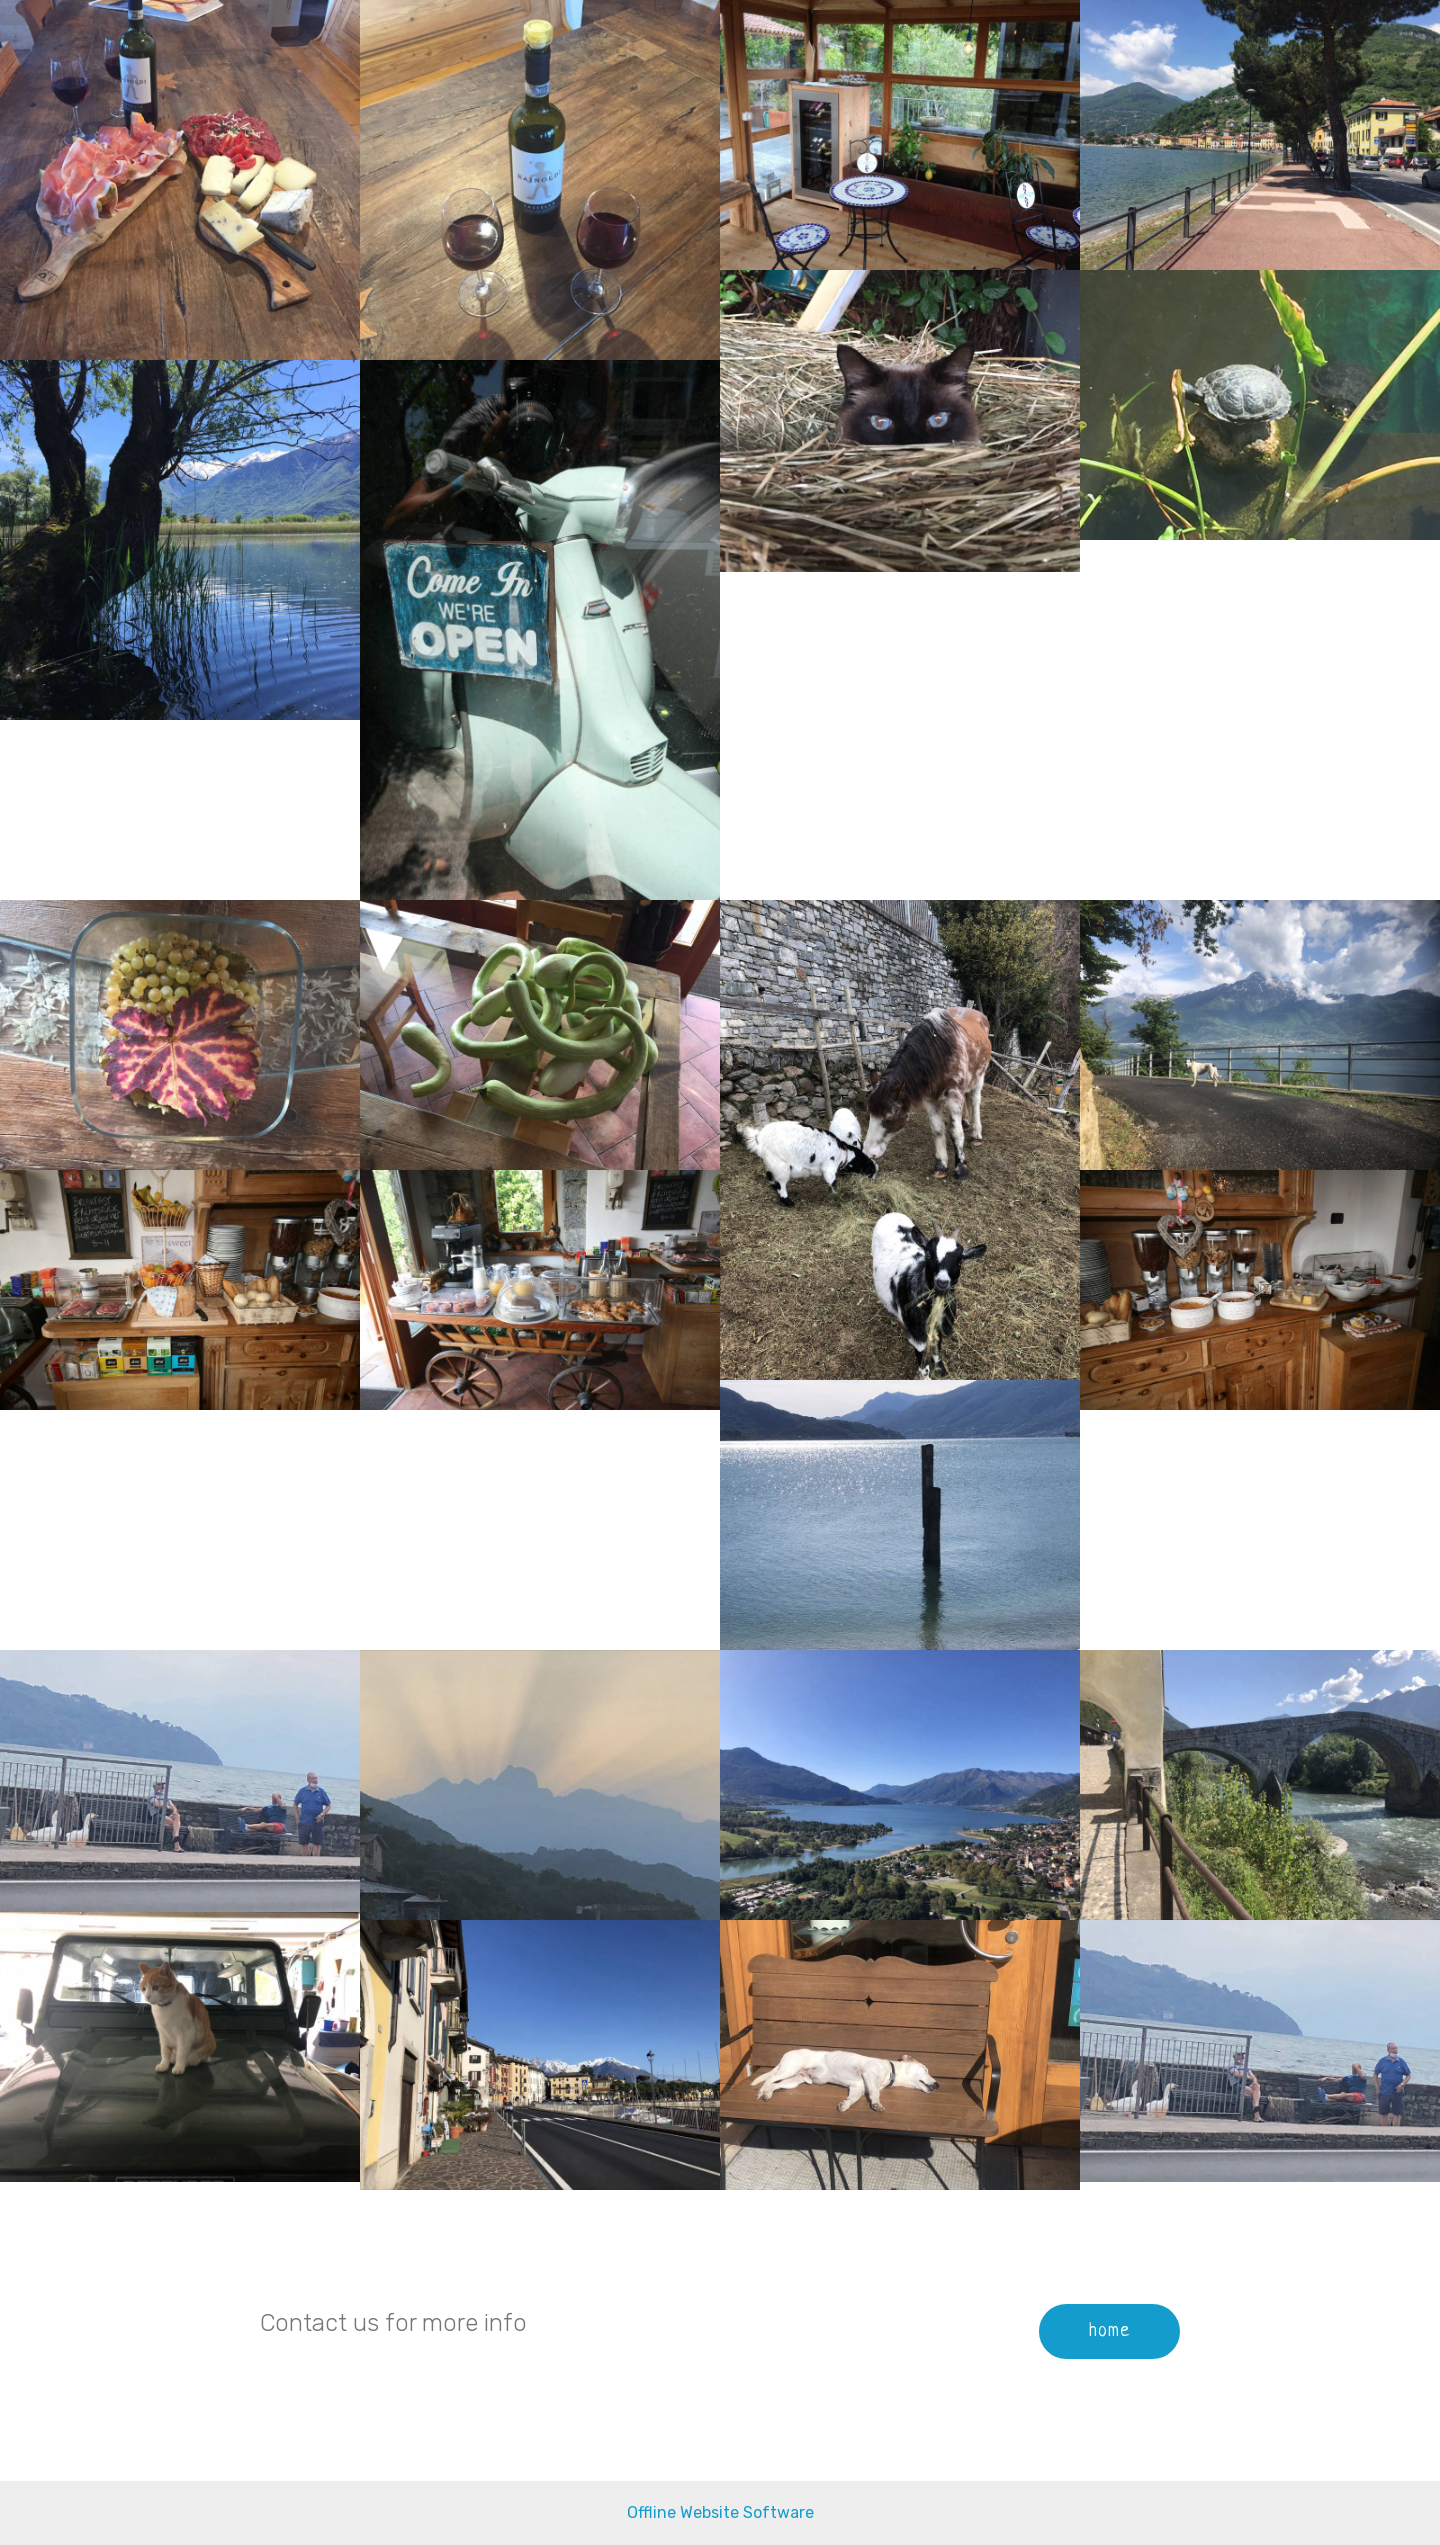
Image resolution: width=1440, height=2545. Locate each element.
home (1109, 2331)
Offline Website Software (720, 2512)
